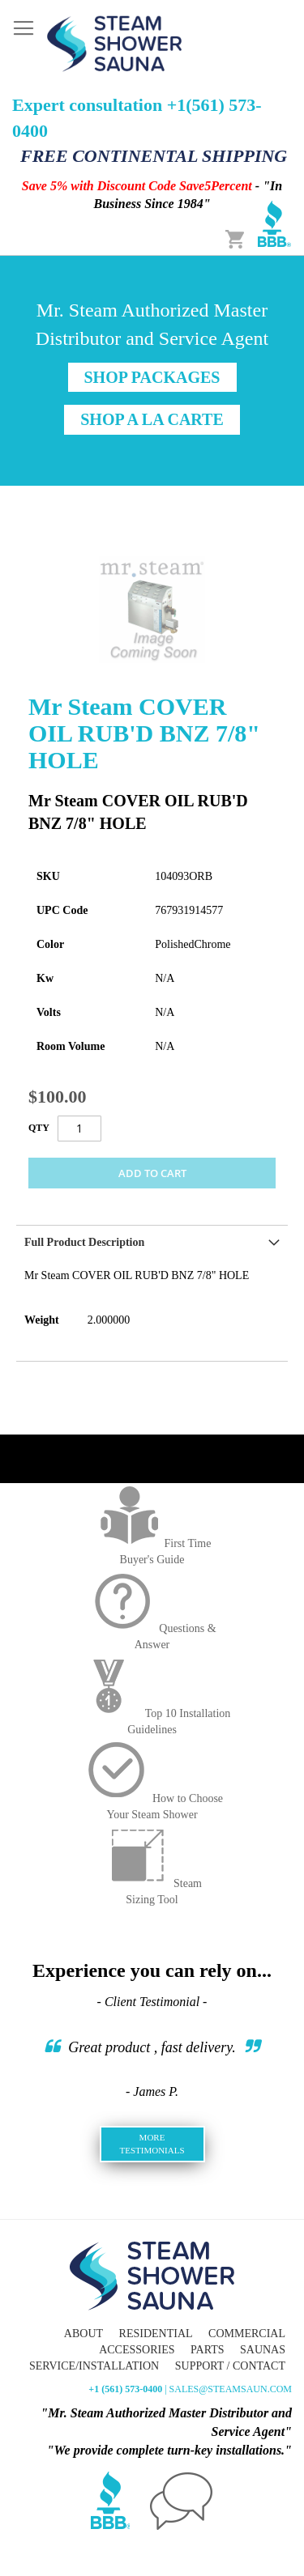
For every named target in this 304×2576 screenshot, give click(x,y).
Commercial (246, 2333)
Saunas (262, 2350)
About (83, 2333)
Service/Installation (94, 2366)
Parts (207, 2350)
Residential (156, 2333)
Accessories (136, 2350)
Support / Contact (230, 2366)
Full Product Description (84, 1242)
